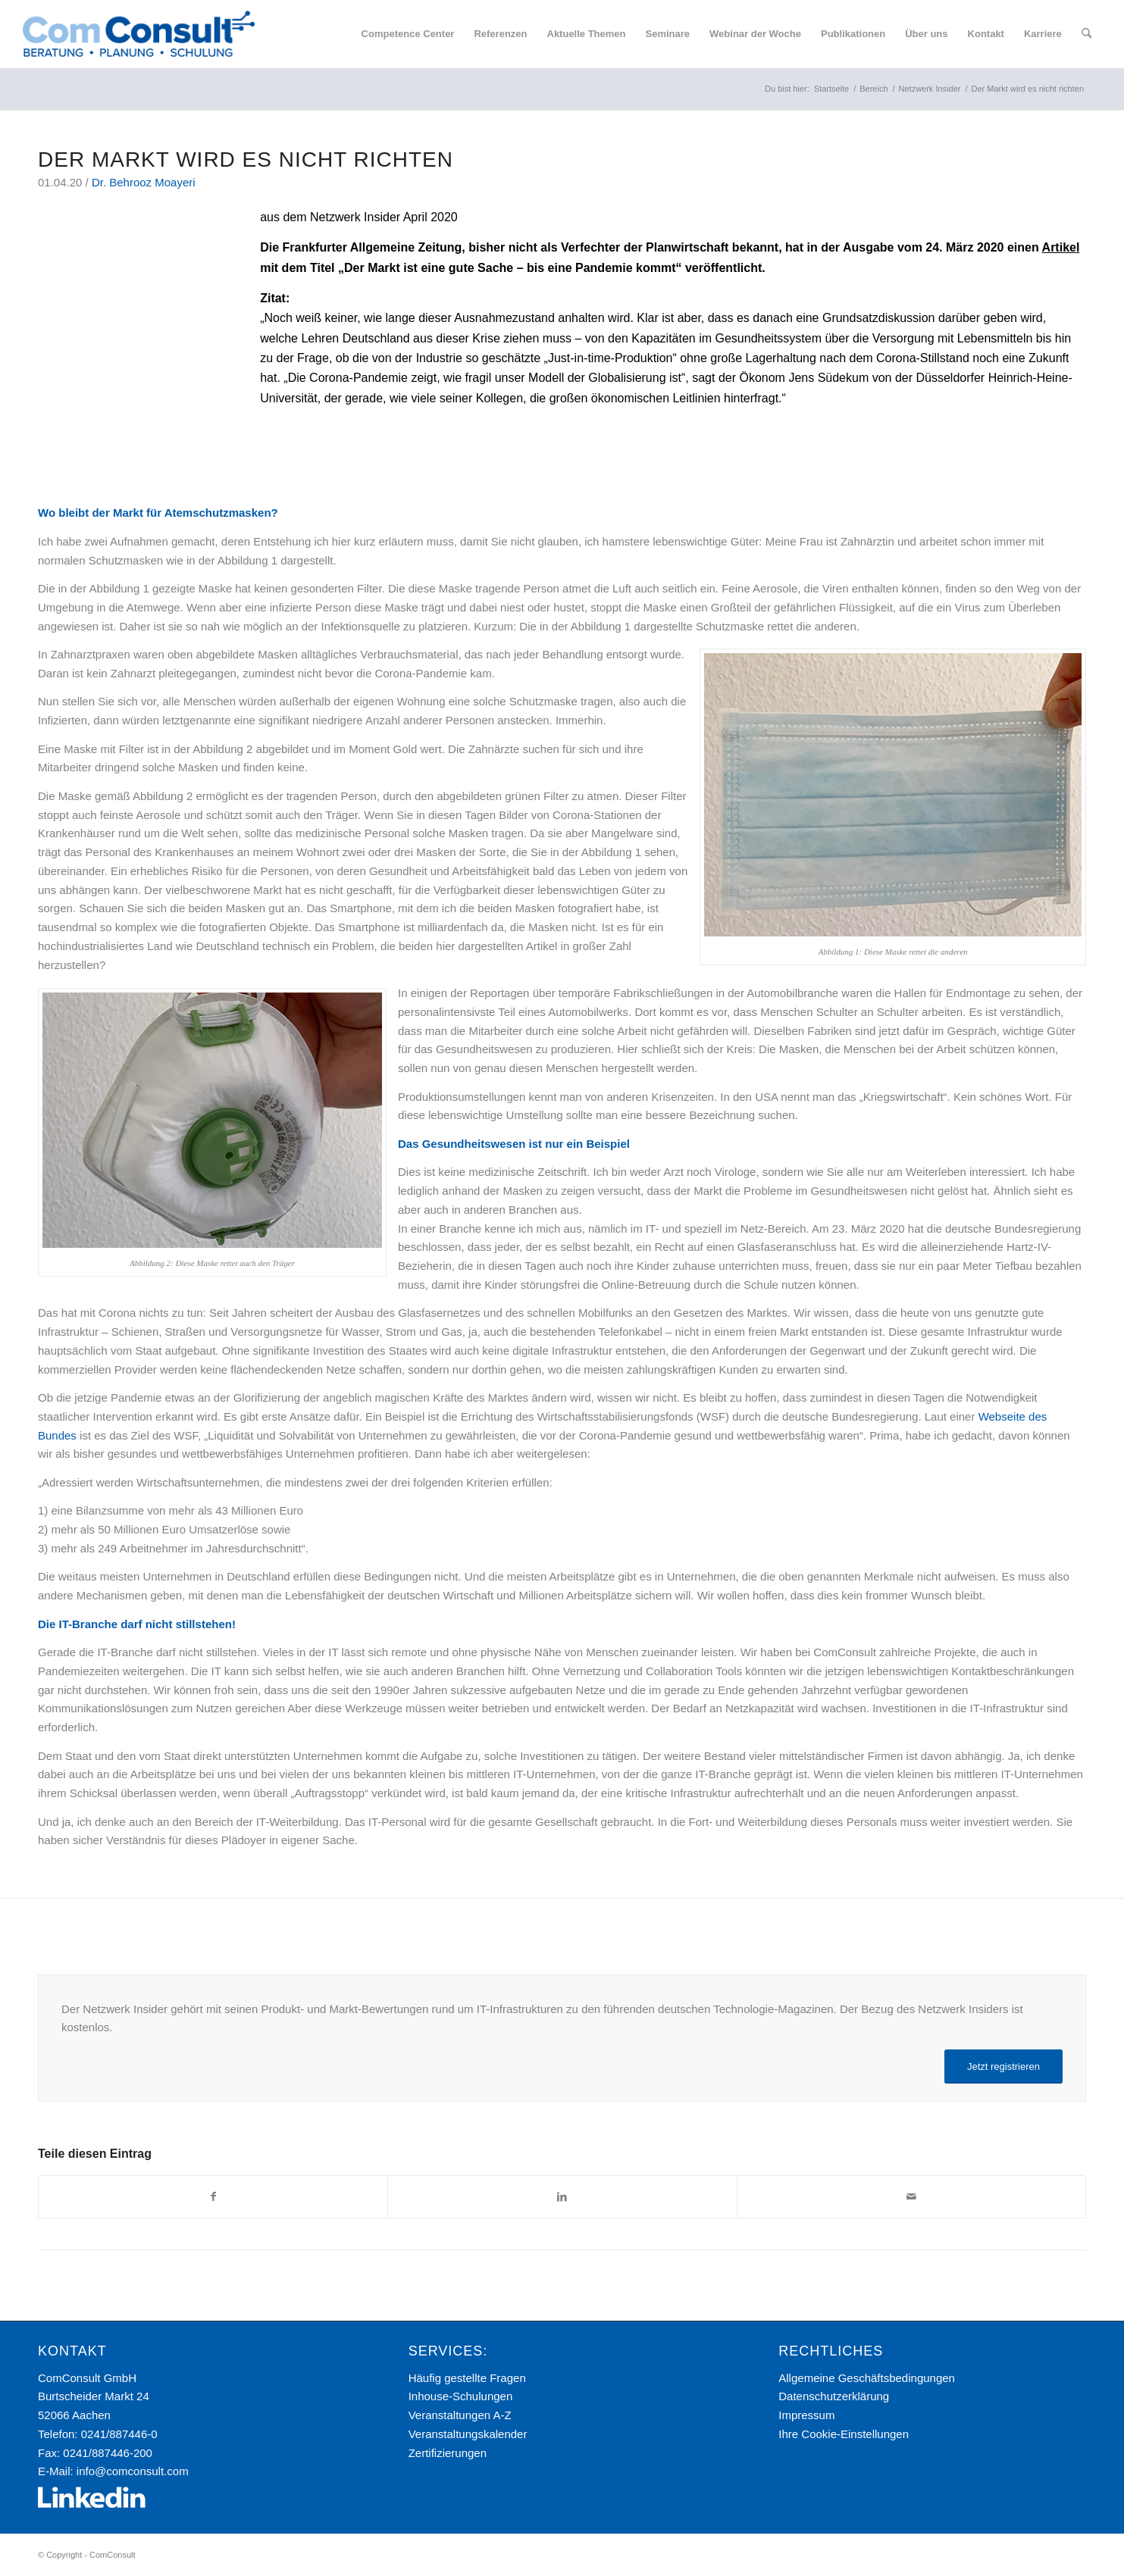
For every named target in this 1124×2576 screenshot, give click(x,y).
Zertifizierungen (448, 2452)
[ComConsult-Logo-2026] (139, 34)
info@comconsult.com (133, 2471)
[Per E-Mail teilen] (911, 2197)
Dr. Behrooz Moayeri (144, 182)
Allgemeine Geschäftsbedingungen (866, 2377)
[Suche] (1086, 34)
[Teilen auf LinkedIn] (562, 2197)
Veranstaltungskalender (468, 2434)
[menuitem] (408, 34)
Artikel (1061, 247)
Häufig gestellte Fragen (467, 2377)
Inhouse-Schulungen (461, 2396)
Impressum (806, 2415)
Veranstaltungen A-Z (460, 2415)
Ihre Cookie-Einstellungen (843, 2434)
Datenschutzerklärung (833, 2396)
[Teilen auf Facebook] (213, 2197)
